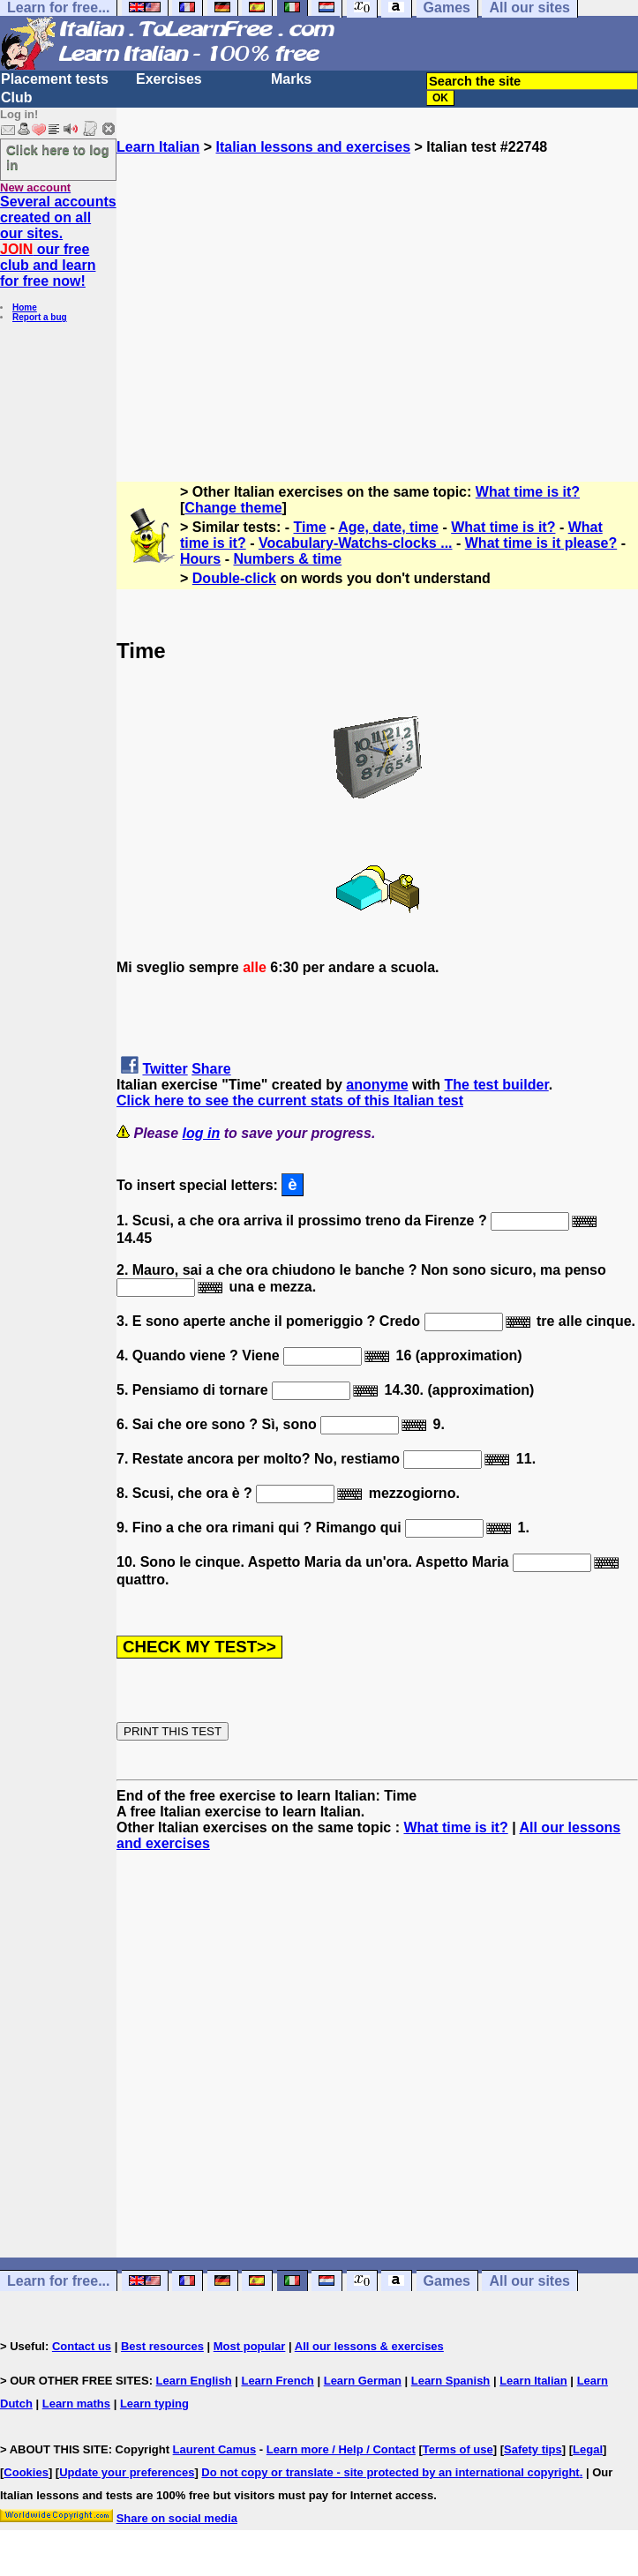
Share (210, 1068)
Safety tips (533, 2449)
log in (202, 1133)
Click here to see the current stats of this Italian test (289, 1100)
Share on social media (176, 2518)
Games (447, 2280)
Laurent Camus (215, 2449)
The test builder (496, 1084)
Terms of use (458, 2449)
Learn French (277, 2380)
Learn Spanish (451, 2380)
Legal (588, 2449)
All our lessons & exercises (369, 2346)
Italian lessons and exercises (312, 146)
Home (24, 307)
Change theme (232, 507)
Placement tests (55, 78)
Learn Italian (157, 146)
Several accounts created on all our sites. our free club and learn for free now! (58, 241)
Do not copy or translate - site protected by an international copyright (390, 2472)
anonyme (377, 1084)
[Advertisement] (377, 310)
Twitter (164, 1068)
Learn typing (154, 2403)
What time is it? (528, 491)
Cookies (26, 2472)
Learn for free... (58, 2280)
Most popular (250, 2346)
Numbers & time (287, 558)
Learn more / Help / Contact (341, 2449)
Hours (200, 558)
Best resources (162, 2346)
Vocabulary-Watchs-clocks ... (356, 542)
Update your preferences (126, 2472)
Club (17, 97)
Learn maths (76, 2403)
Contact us (81, 2346)
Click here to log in (57, 157)
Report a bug (39, 317)
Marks (291, 78)
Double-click (234, 578)
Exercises (169, 78)
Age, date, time (388, 527)
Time (310, 527)
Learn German (363, 2380)
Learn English (194, 2380)
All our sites (529, 2280)
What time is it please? (541, 542)
